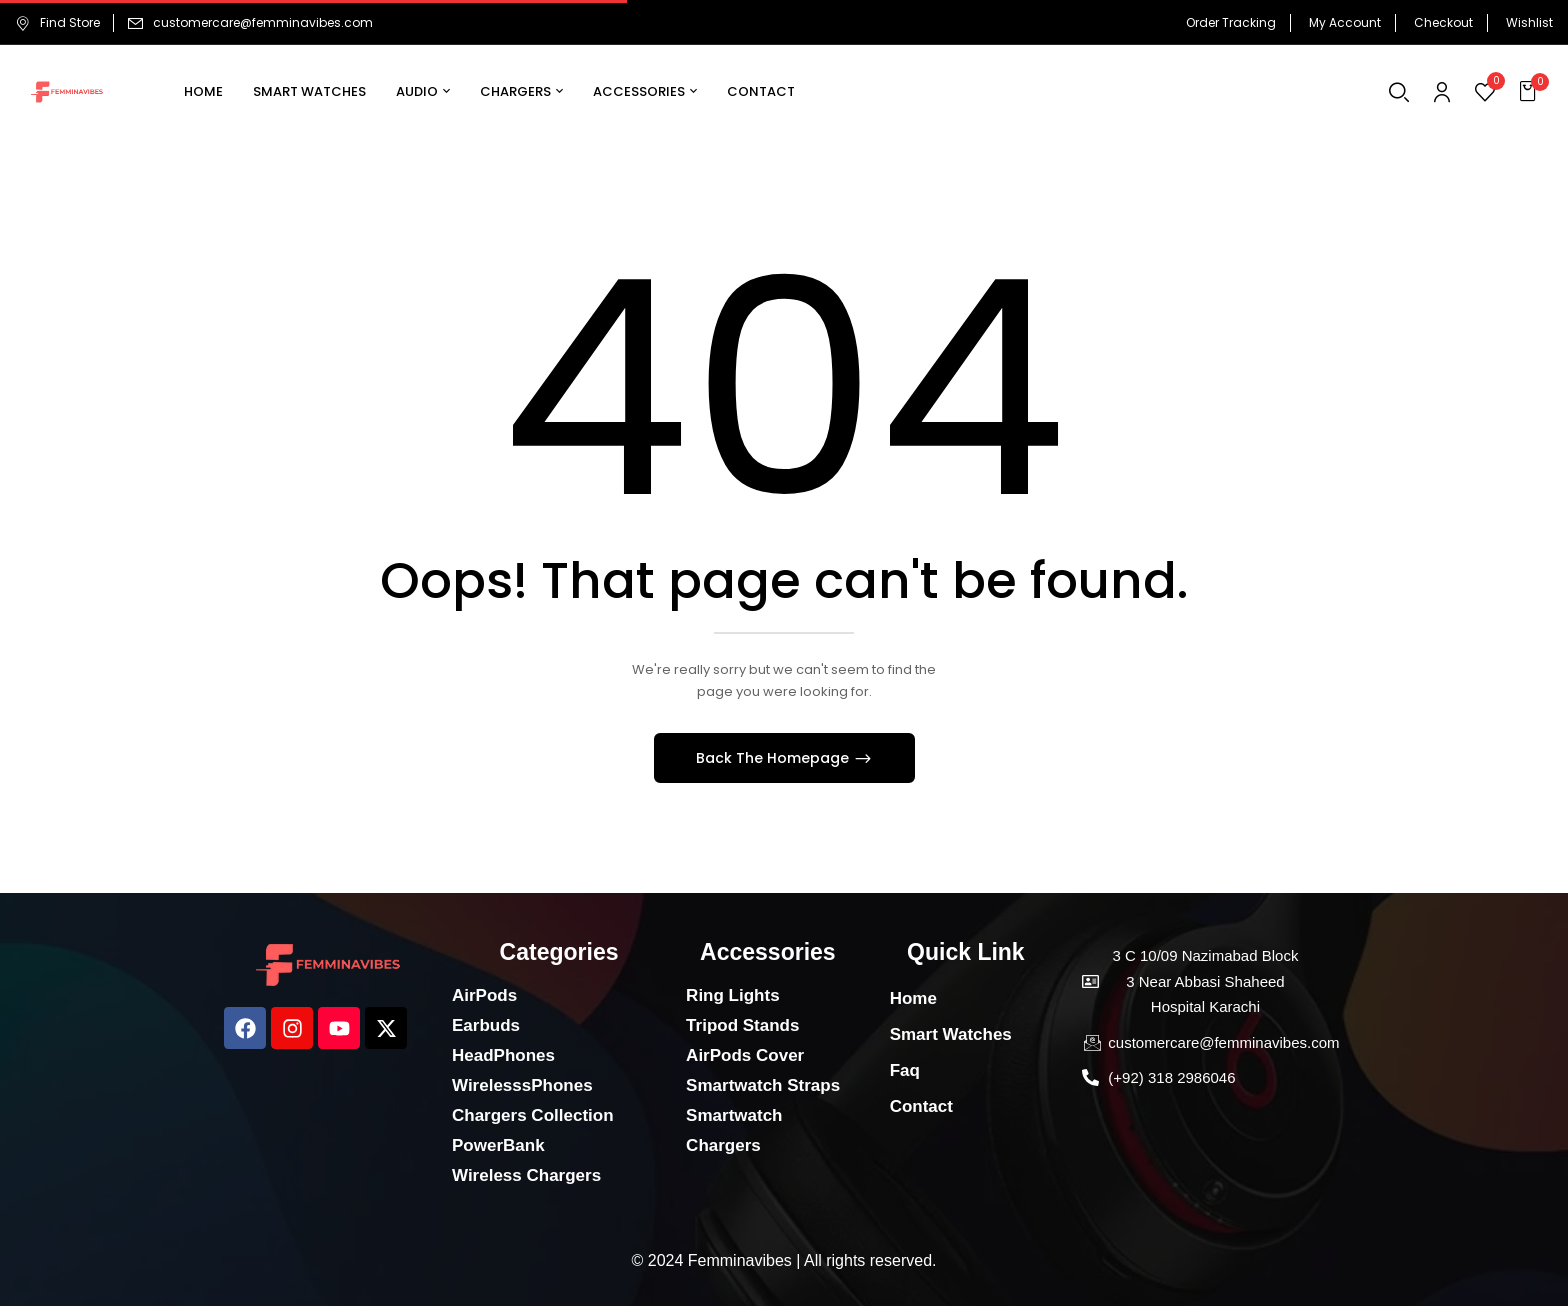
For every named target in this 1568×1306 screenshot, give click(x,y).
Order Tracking (1231, 22)
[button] (1530, 92)
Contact (921, 1106)
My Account (1345, 22)
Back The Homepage (774, 758)
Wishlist (1529, 22)
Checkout (1443, 22)
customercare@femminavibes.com (263, 22)
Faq (905, 1070)
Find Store (57, 22)
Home (913, 998)
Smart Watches (951, 1034)
